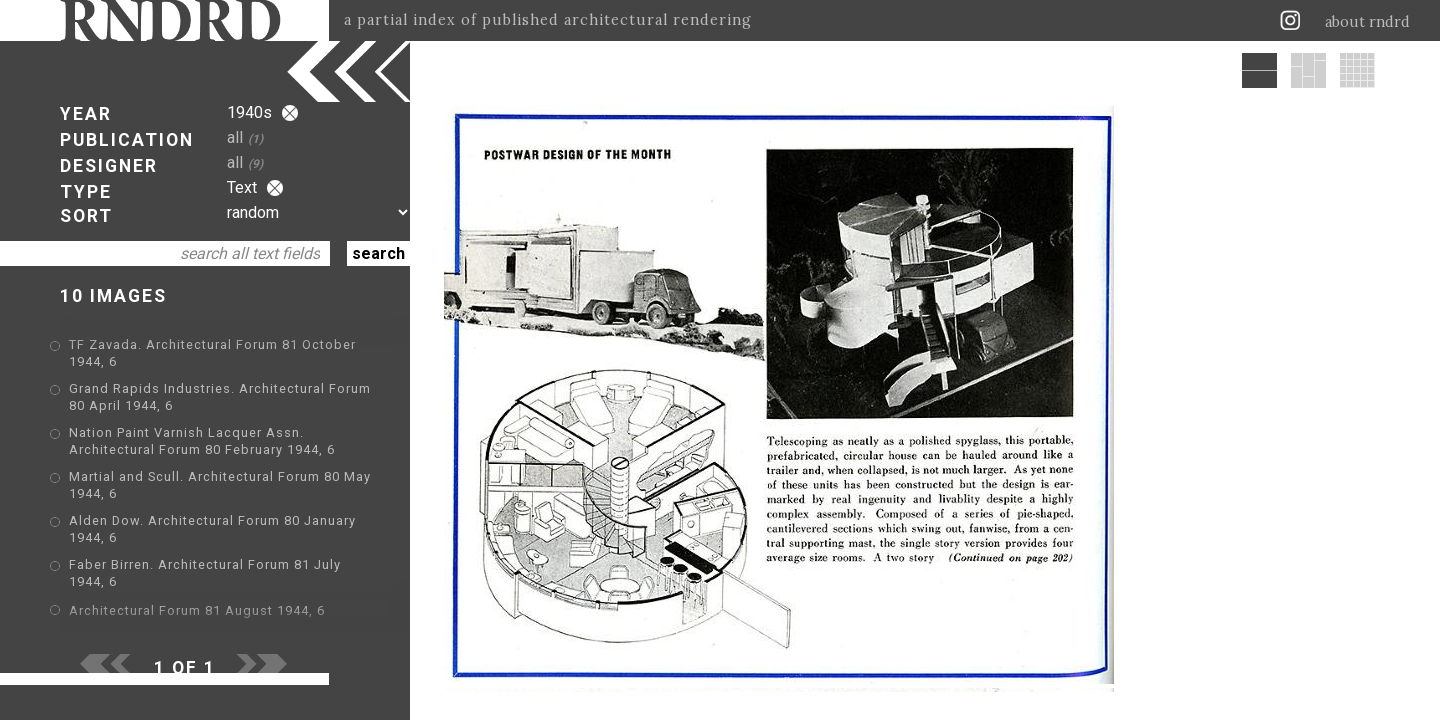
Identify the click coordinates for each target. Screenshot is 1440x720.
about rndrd (1367, 22)
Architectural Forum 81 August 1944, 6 (197, 610)
